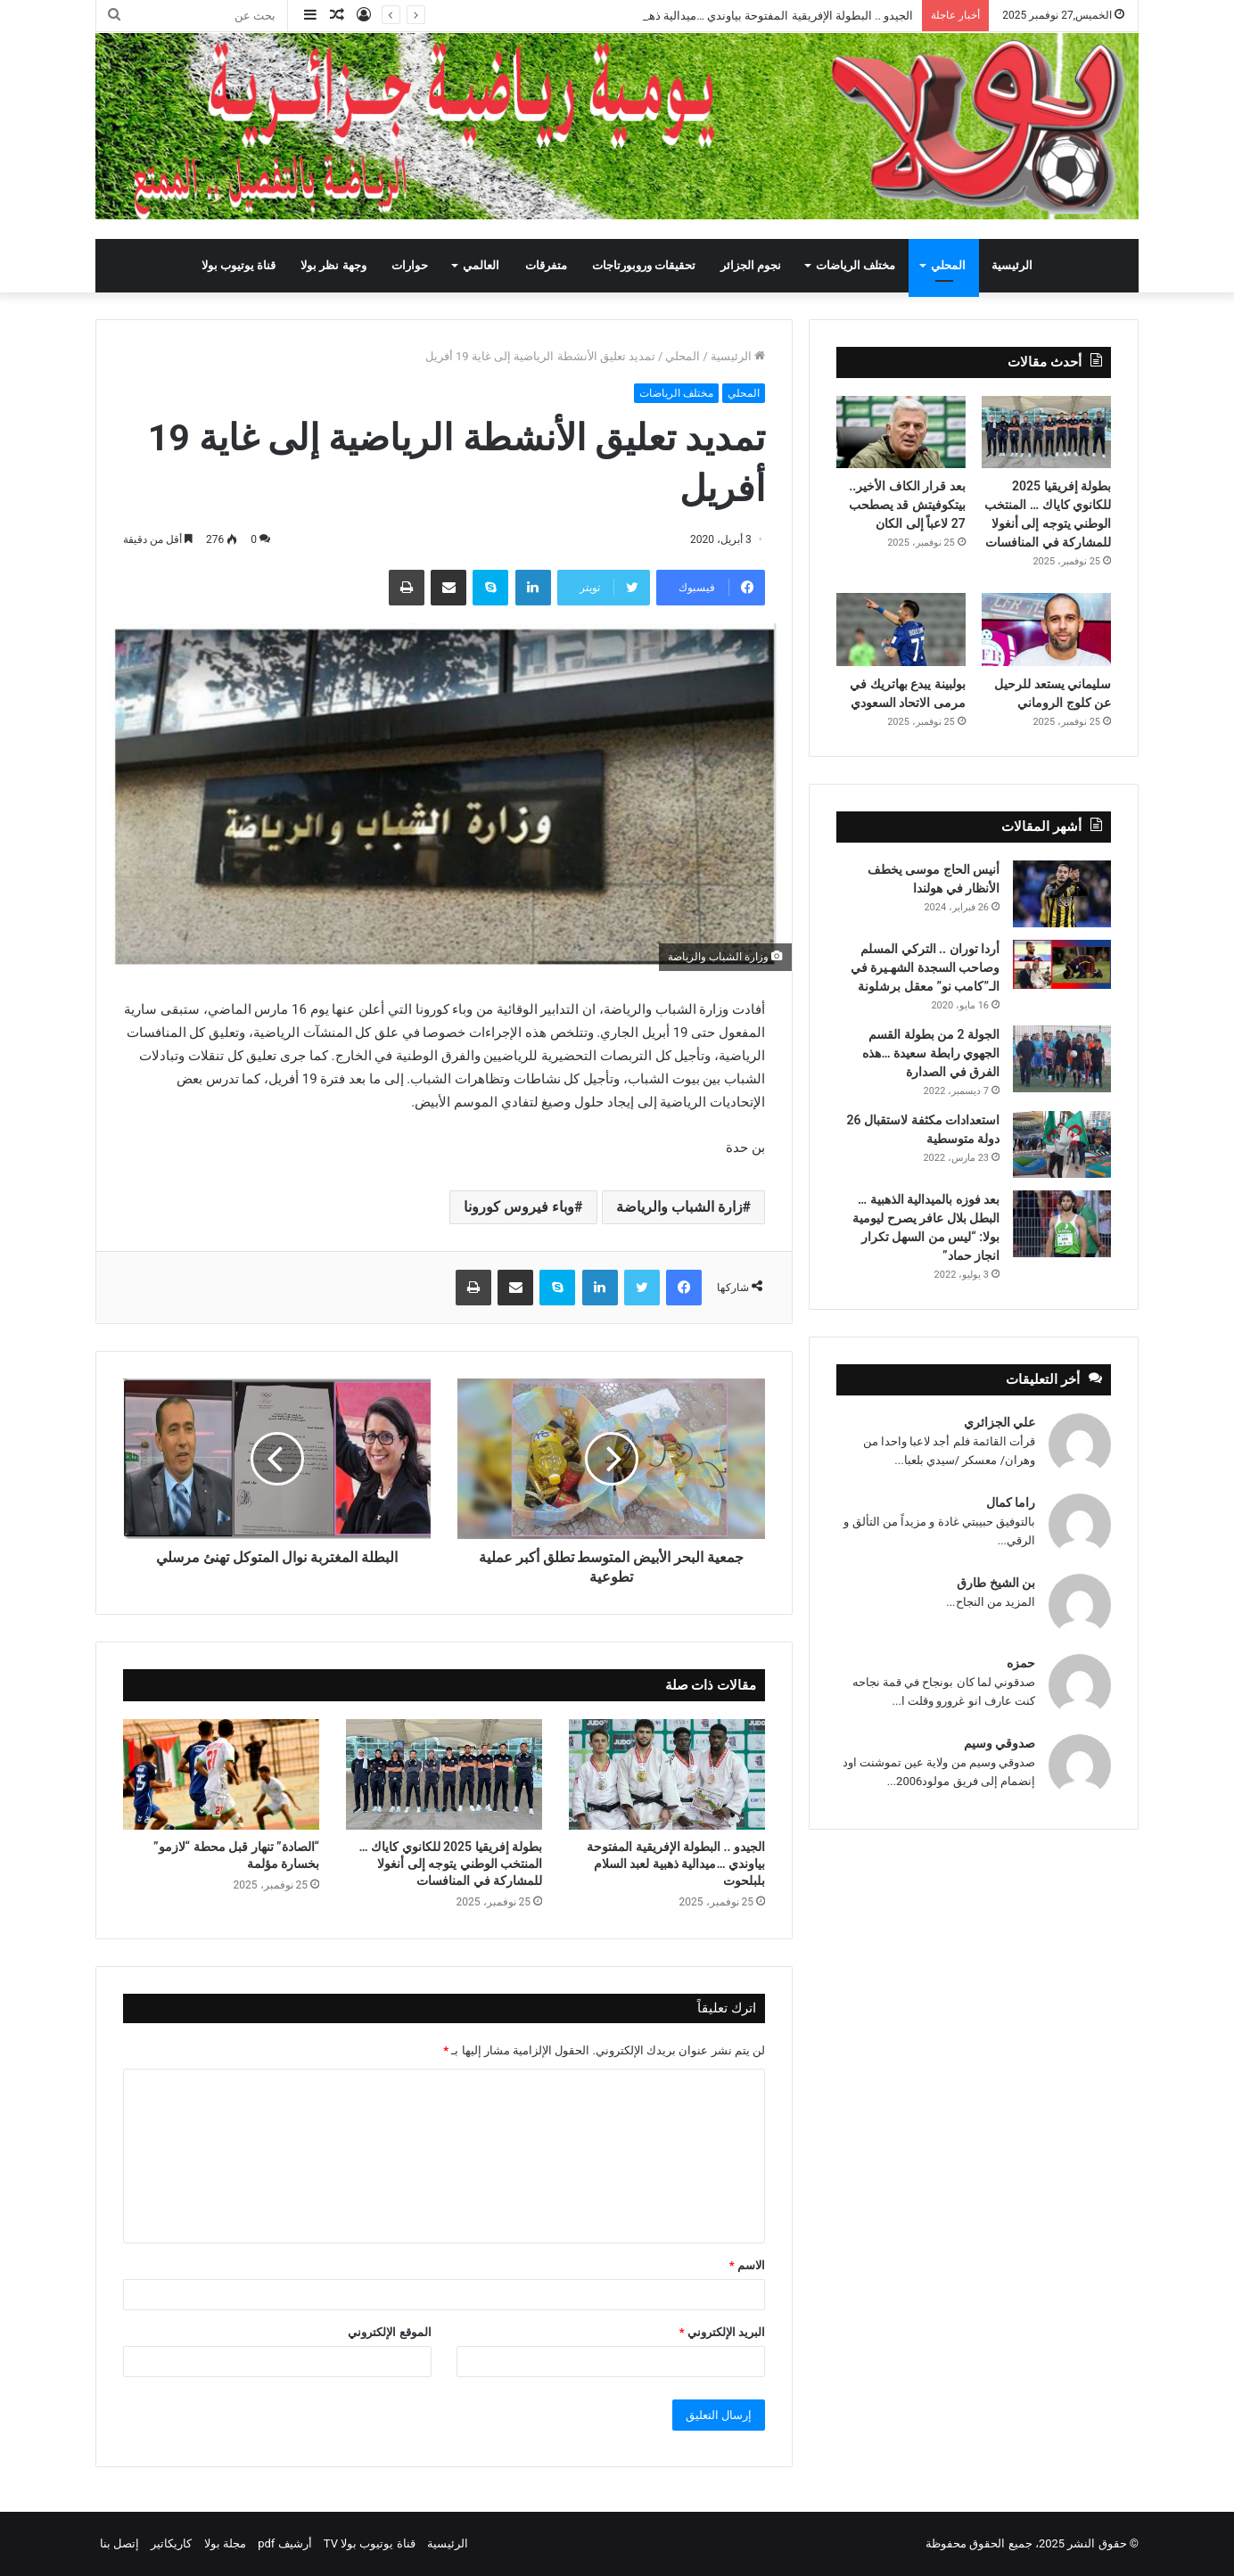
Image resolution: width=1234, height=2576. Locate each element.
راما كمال (1010, 1502)
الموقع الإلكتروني (389, 2332)
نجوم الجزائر (750, 265)
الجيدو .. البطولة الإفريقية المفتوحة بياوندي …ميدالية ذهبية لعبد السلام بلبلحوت (676, 1863)
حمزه (1021, 1663)
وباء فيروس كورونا (519, 1206)
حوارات (409, 265)
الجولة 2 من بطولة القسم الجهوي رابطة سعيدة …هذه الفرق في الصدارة (931, 1053)
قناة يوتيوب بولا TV (369, 2543)
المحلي (948, 265)
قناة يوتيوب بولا (239, 265)
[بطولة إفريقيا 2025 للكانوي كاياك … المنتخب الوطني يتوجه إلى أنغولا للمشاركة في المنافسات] (444, 1774)
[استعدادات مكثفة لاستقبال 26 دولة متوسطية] (1062, 1144)
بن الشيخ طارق (996, 1583)
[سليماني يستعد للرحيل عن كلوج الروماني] (1046, 629)
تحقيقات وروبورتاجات (643, 265)
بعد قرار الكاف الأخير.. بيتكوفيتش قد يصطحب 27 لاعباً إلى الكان (907, 505)
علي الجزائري (999, 1422)
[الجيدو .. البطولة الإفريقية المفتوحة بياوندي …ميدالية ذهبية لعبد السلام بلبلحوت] (667, 1774)
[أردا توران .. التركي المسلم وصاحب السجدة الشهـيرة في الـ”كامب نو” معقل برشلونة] (1062, 964)
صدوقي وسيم (999, 1743)
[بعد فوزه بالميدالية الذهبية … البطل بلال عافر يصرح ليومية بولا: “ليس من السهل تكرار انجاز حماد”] (1062, 1223)
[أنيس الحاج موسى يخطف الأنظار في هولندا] (1062, 893)
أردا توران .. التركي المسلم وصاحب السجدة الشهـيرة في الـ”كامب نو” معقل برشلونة (925, 967)
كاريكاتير (171, 2543)
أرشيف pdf (284, 2543)
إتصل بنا (119, 2543)
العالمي (481, 265)
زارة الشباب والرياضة (679, 1206)
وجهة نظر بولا (333, 265)
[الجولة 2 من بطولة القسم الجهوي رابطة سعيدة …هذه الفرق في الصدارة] (1062, 1058)
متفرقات (546, 265)
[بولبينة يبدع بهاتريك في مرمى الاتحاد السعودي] (901, 629)
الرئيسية (1011, 265)
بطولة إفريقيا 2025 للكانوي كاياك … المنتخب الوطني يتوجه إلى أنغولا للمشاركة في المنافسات (450, 1863)
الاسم (747, 2265)
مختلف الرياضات (855, 265)
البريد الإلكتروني (722, 2332)
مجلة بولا (225, 2543)
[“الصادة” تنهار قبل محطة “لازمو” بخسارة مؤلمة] (221, 1774)
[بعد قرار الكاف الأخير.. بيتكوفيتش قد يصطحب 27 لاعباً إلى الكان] (901, 432)
